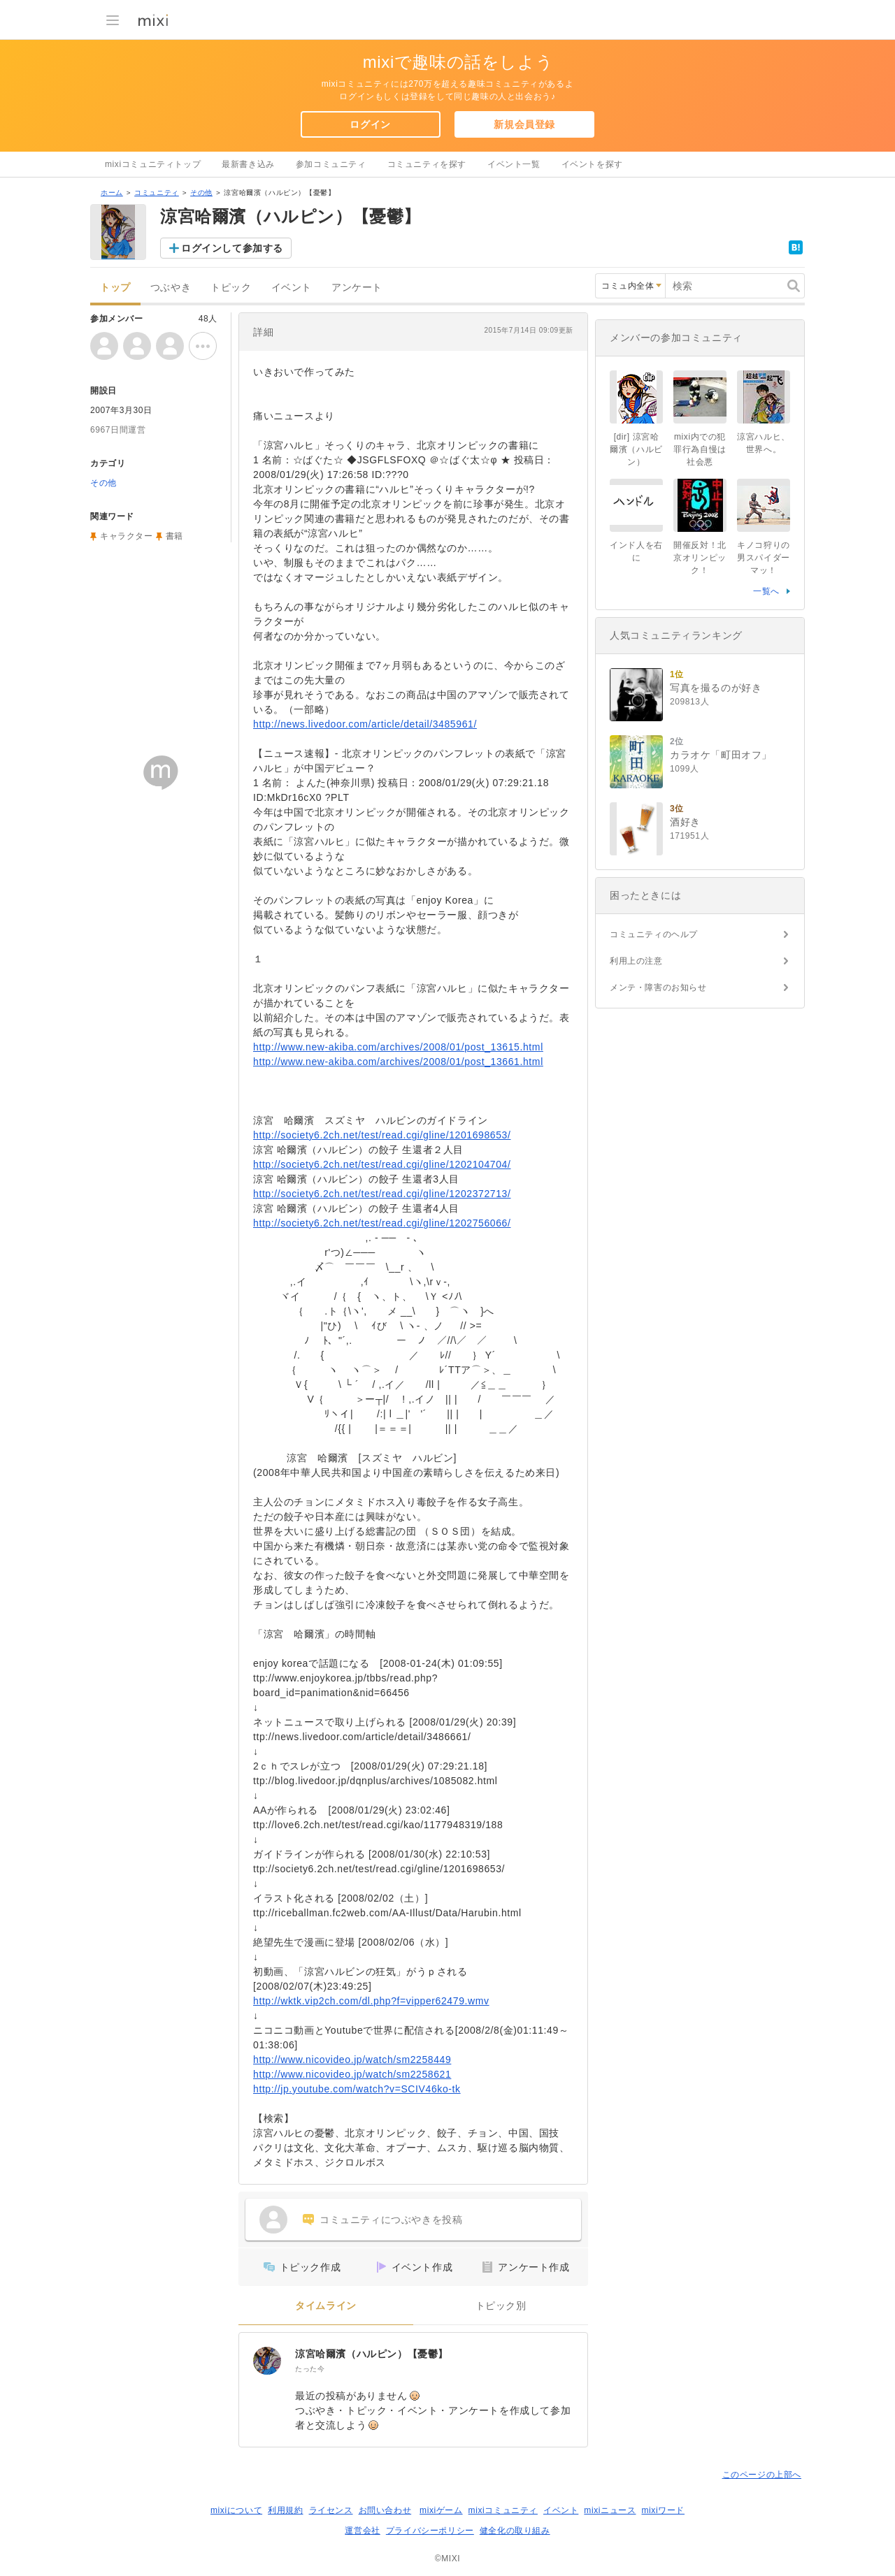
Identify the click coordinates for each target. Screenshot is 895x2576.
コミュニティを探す (426, 164)
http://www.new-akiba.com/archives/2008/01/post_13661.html (398, 1061)
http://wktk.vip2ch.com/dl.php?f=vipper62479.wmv (371, 2000)
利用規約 (285, 2510)
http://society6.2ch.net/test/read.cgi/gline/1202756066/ (382, 1223)
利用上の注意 (636, 961)
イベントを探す (592, 164)
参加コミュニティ (331, 164)
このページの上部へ (761, 2475)
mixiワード (663, 2510)
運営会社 (362, 2530)
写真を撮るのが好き (715, 687)
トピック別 (501, 2306)
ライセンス (331, 2510)
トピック (230, 287)
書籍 (174, 536)
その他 (201, 192)
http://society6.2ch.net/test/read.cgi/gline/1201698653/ (382, 1135)
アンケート (356, 287)
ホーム (112, 192)
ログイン (370, 124)
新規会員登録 (524, 124)
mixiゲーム (441, 2510)
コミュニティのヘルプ (654, 934)
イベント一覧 (513, 164)
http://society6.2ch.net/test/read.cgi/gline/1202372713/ (382, 1193)
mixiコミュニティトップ (153, 164)
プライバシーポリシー (430, 2530)
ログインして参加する (232, 248)
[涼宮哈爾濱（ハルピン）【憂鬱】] (267, 2361)
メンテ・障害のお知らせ (658, 987)
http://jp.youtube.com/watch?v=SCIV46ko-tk (357, 2088)
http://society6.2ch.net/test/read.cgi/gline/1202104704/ (382, 1164)
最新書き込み (248, 164)
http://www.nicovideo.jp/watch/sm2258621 (352, 2074)
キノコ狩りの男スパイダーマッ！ (763, 557)
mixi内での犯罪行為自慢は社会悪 (699, 449)
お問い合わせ (385, 2510)
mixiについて (236, 2510)
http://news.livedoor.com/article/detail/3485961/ (365, 724)
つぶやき (170, 287)
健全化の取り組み (515, 2530)
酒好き (685, 821)
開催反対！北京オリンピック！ (699, 557)
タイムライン (326, 2306)
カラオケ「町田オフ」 (721, 754)
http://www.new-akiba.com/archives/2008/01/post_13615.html (398, 1046)
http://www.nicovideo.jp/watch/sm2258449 (352, 2059)
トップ (115, 287)
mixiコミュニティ (503, 2510)
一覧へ (766, 591)
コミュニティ (156, 192)
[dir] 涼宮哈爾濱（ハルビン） (636, 449)
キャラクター (126, 536)
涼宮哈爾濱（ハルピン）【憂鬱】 (371, 2353)
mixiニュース (610, 2510)
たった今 (309, 2369)
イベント (291, 287)
